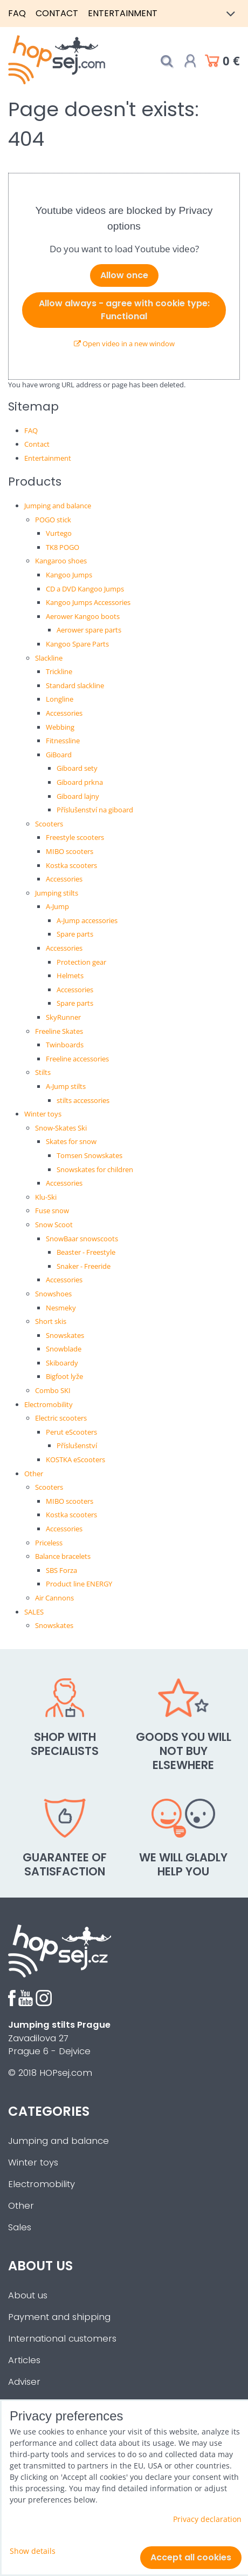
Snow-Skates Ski (61, 1128)
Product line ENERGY (79, 1584)
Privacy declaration (207, 2519)
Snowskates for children (95, 1169)
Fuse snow (52, 1210)
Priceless (49, 1543)
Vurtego (59, 533)
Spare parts (75, 934)
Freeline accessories (77, 1059)
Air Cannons (54, 1598)
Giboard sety (77, 768)
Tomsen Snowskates (89, 1155)
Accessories (64, 713)
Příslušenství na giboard (95, 810)
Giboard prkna (80, 782)
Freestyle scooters (75, 837)
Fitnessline (63, 740)
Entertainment (122, 13)
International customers (62, 2338)
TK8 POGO (62, 547)
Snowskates (65, 1335)
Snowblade (63, 1349)
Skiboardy (62, 1363)
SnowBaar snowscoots (82, 1238)
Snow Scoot (54, 1224)
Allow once (124, 275)
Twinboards (65, 1045)
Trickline (59, 671)
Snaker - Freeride (84, 1266)
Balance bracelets (63, 1556)
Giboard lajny (78, 796)
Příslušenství (77, 1445)
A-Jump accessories (87, 920)
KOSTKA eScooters (75, 1459)
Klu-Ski (46, 1197)
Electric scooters (61, 1418)
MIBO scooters (69, 851)
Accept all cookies (190, 2557)
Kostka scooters (71, 865)
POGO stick (53, 519)
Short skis (50, 1321)
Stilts (43, 1072)
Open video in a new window (124, 343)
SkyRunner (63, 1017)
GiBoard (59, 754)
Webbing (60, 727)
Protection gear (81, 962)
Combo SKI (53, 1390)
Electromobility (48, 1404)
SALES (34, 1612)
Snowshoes (53, 1294)
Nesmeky (61, 1308)
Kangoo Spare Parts (77, 644)
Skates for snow (71, 1141)
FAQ (17, 13)
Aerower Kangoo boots (83, 616)
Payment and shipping (59, 2317)
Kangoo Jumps (69, 575)
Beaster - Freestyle (86, 1252)
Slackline (49, 658)
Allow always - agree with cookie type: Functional (124, 309)
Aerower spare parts (89, 630)
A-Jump (57, 906)
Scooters (49, 824)
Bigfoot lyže (64, 1376)
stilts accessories (83, 1100)
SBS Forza (61, 1570)
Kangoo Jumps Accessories (88, 602)
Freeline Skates (59, 1031)
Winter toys (42, 1114)
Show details (33, 2551)
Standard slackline (75, 685)
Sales (19, 2227)
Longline (59, 699)
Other (33, 1473)
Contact (57, 13)
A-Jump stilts (66, 1086)
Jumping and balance (57, 505)
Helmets (70, 975)
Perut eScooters (71, 1432)
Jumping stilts (56, 893)
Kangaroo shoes (61, 561)
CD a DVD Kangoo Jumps (85, 589)
